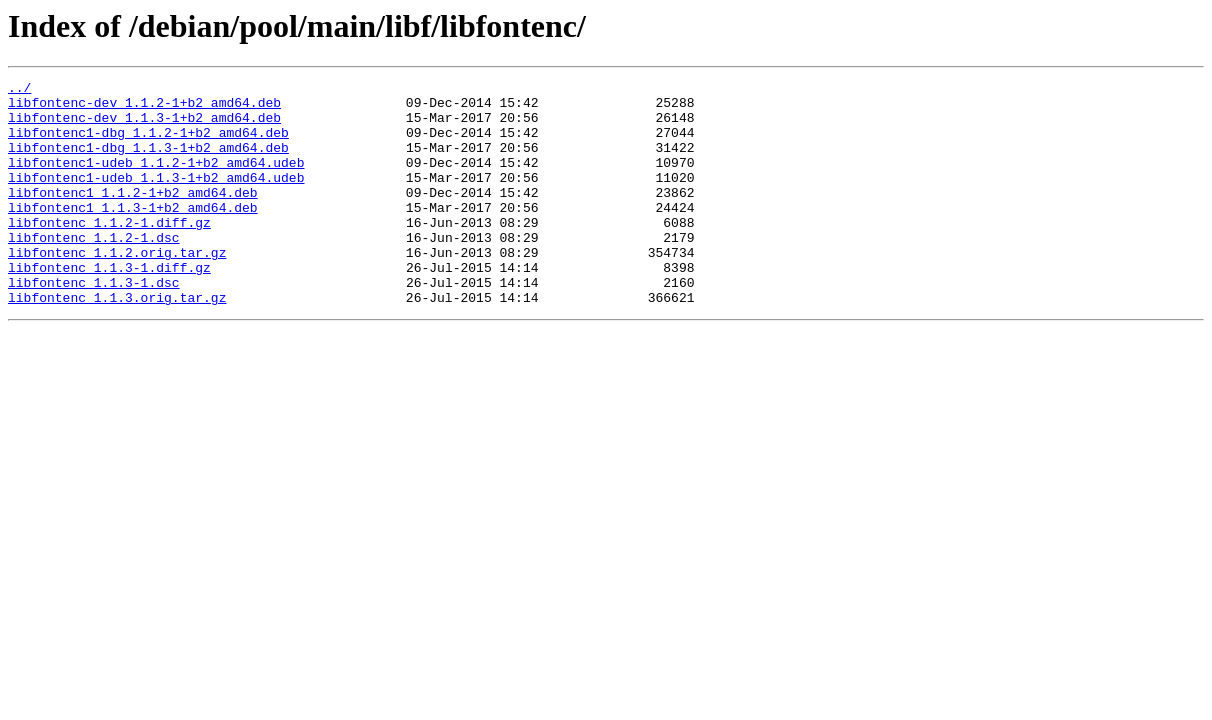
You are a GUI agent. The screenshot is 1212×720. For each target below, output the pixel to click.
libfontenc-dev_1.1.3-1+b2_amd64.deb (144, 126)
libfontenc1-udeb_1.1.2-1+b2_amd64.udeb (156, 180)
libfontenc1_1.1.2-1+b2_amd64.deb (133, 216)
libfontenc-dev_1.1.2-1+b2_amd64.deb (144, 108)
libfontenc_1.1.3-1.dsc (94, 324)
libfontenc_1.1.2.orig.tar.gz (117, 288)
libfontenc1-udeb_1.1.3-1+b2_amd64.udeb (156, 198)
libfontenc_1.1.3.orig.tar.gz (117, 342)
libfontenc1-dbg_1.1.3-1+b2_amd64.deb (148, 162)
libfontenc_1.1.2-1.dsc (94, 270)
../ (19, 90)
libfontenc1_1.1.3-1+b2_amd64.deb (133, 234)
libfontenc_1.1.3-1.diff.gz (109, 306)
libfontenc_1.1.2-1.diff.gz (109, 252)
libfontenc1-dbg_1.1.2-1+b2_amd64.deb (148, 144)
